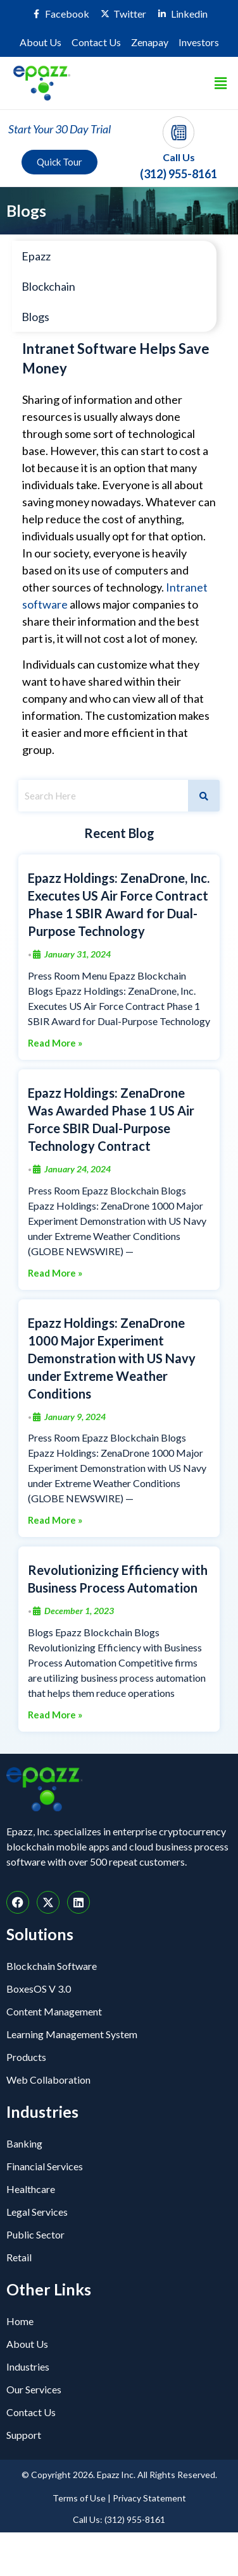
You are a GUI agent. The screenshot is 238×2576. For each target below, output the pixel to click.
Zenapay (149, 42)
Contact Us (96, 42)
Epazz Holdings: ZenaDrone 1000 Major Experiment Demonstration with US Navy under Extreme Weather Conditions (112, 1358)
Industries (27, 2366)
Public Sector (35, 2234)
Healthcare (30, 2189)
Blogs (35, 317)
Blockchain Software (51, 1966)
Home (20, 2321)
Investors (198, 42)
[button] (221, 83)
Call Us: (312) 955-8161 (119, 2519)
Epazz (36, 256)
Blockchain (48, 286)
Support (23, 2435)
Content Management (54, 2011)
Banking (24, 2143)
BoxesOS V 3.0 (38, 1989)
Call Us (179, 157)
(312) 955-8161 (178, 174)
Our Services (33, 2389)
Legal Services (37, 2212)
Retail (19, 2257)
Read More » (55, 1043)
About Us (40, 42)
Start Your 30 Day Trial (59, 129)
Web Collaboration (48, 2080)
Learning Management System (71, 2034)
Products (26, 2057)
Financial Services (44, 2166)
